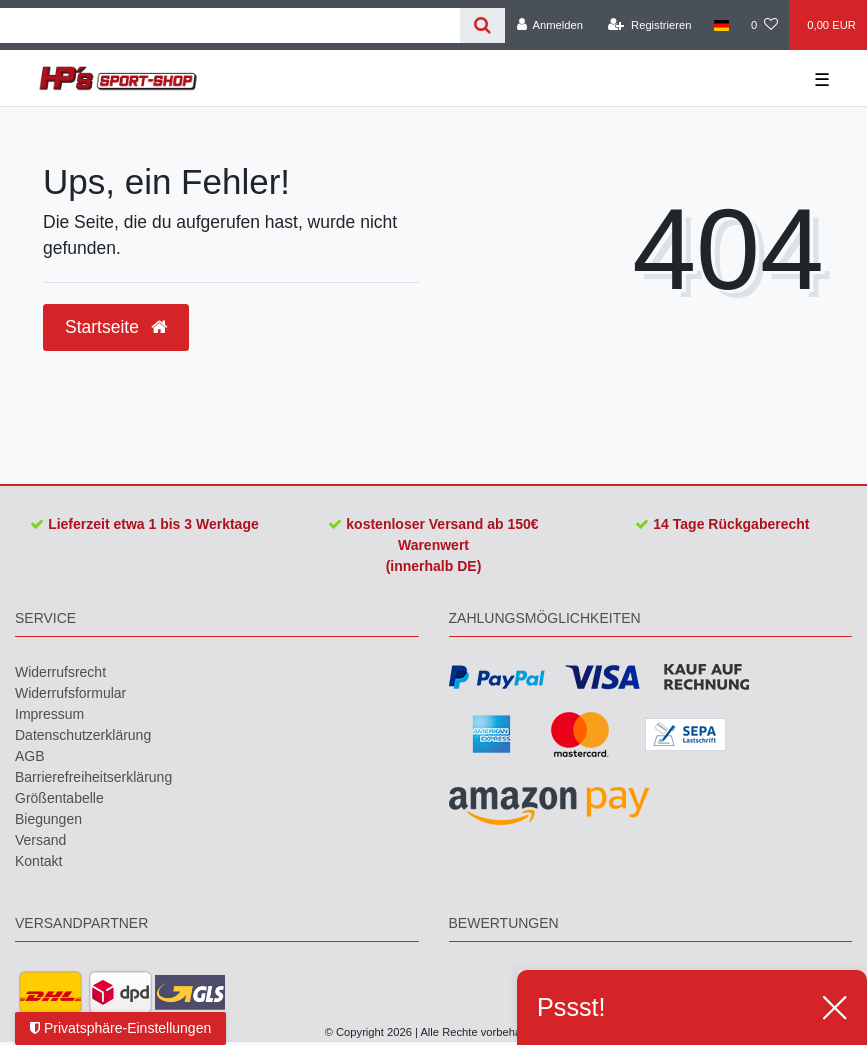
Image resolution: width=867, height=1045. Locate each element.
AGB (30, 756)
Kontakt (38, 861)
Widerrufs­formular (70, 693)
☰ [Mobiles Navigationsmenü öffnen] (822, 80)
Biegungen (48, 819)
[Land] (721, 25)
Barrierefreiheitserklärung (93, 777)
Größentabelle (59, 798)
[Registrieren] (649, 25)
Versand (40, 840)
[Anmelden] (549, 25)
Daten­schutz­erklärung (83, 735)
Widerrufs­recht (60, 672)
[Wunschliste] (764, 25)
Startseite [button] (116, 327)
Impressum (49, 714)
